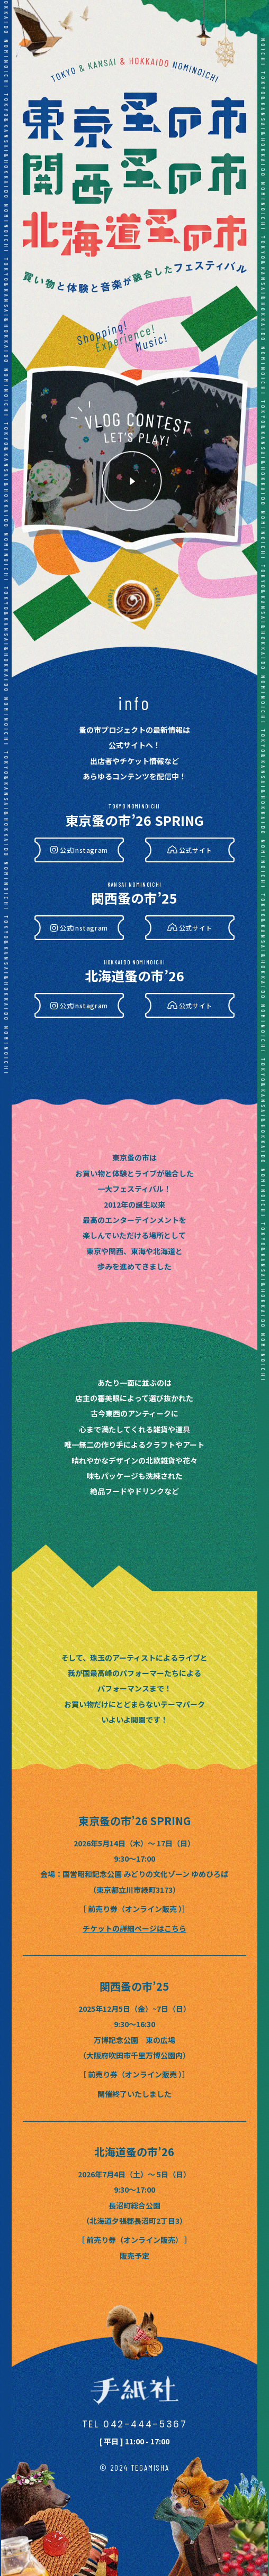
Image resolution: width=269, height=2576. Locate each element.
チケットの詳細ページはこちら (134, 1928)
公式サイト (195, 849)
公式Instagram (84, 849)
